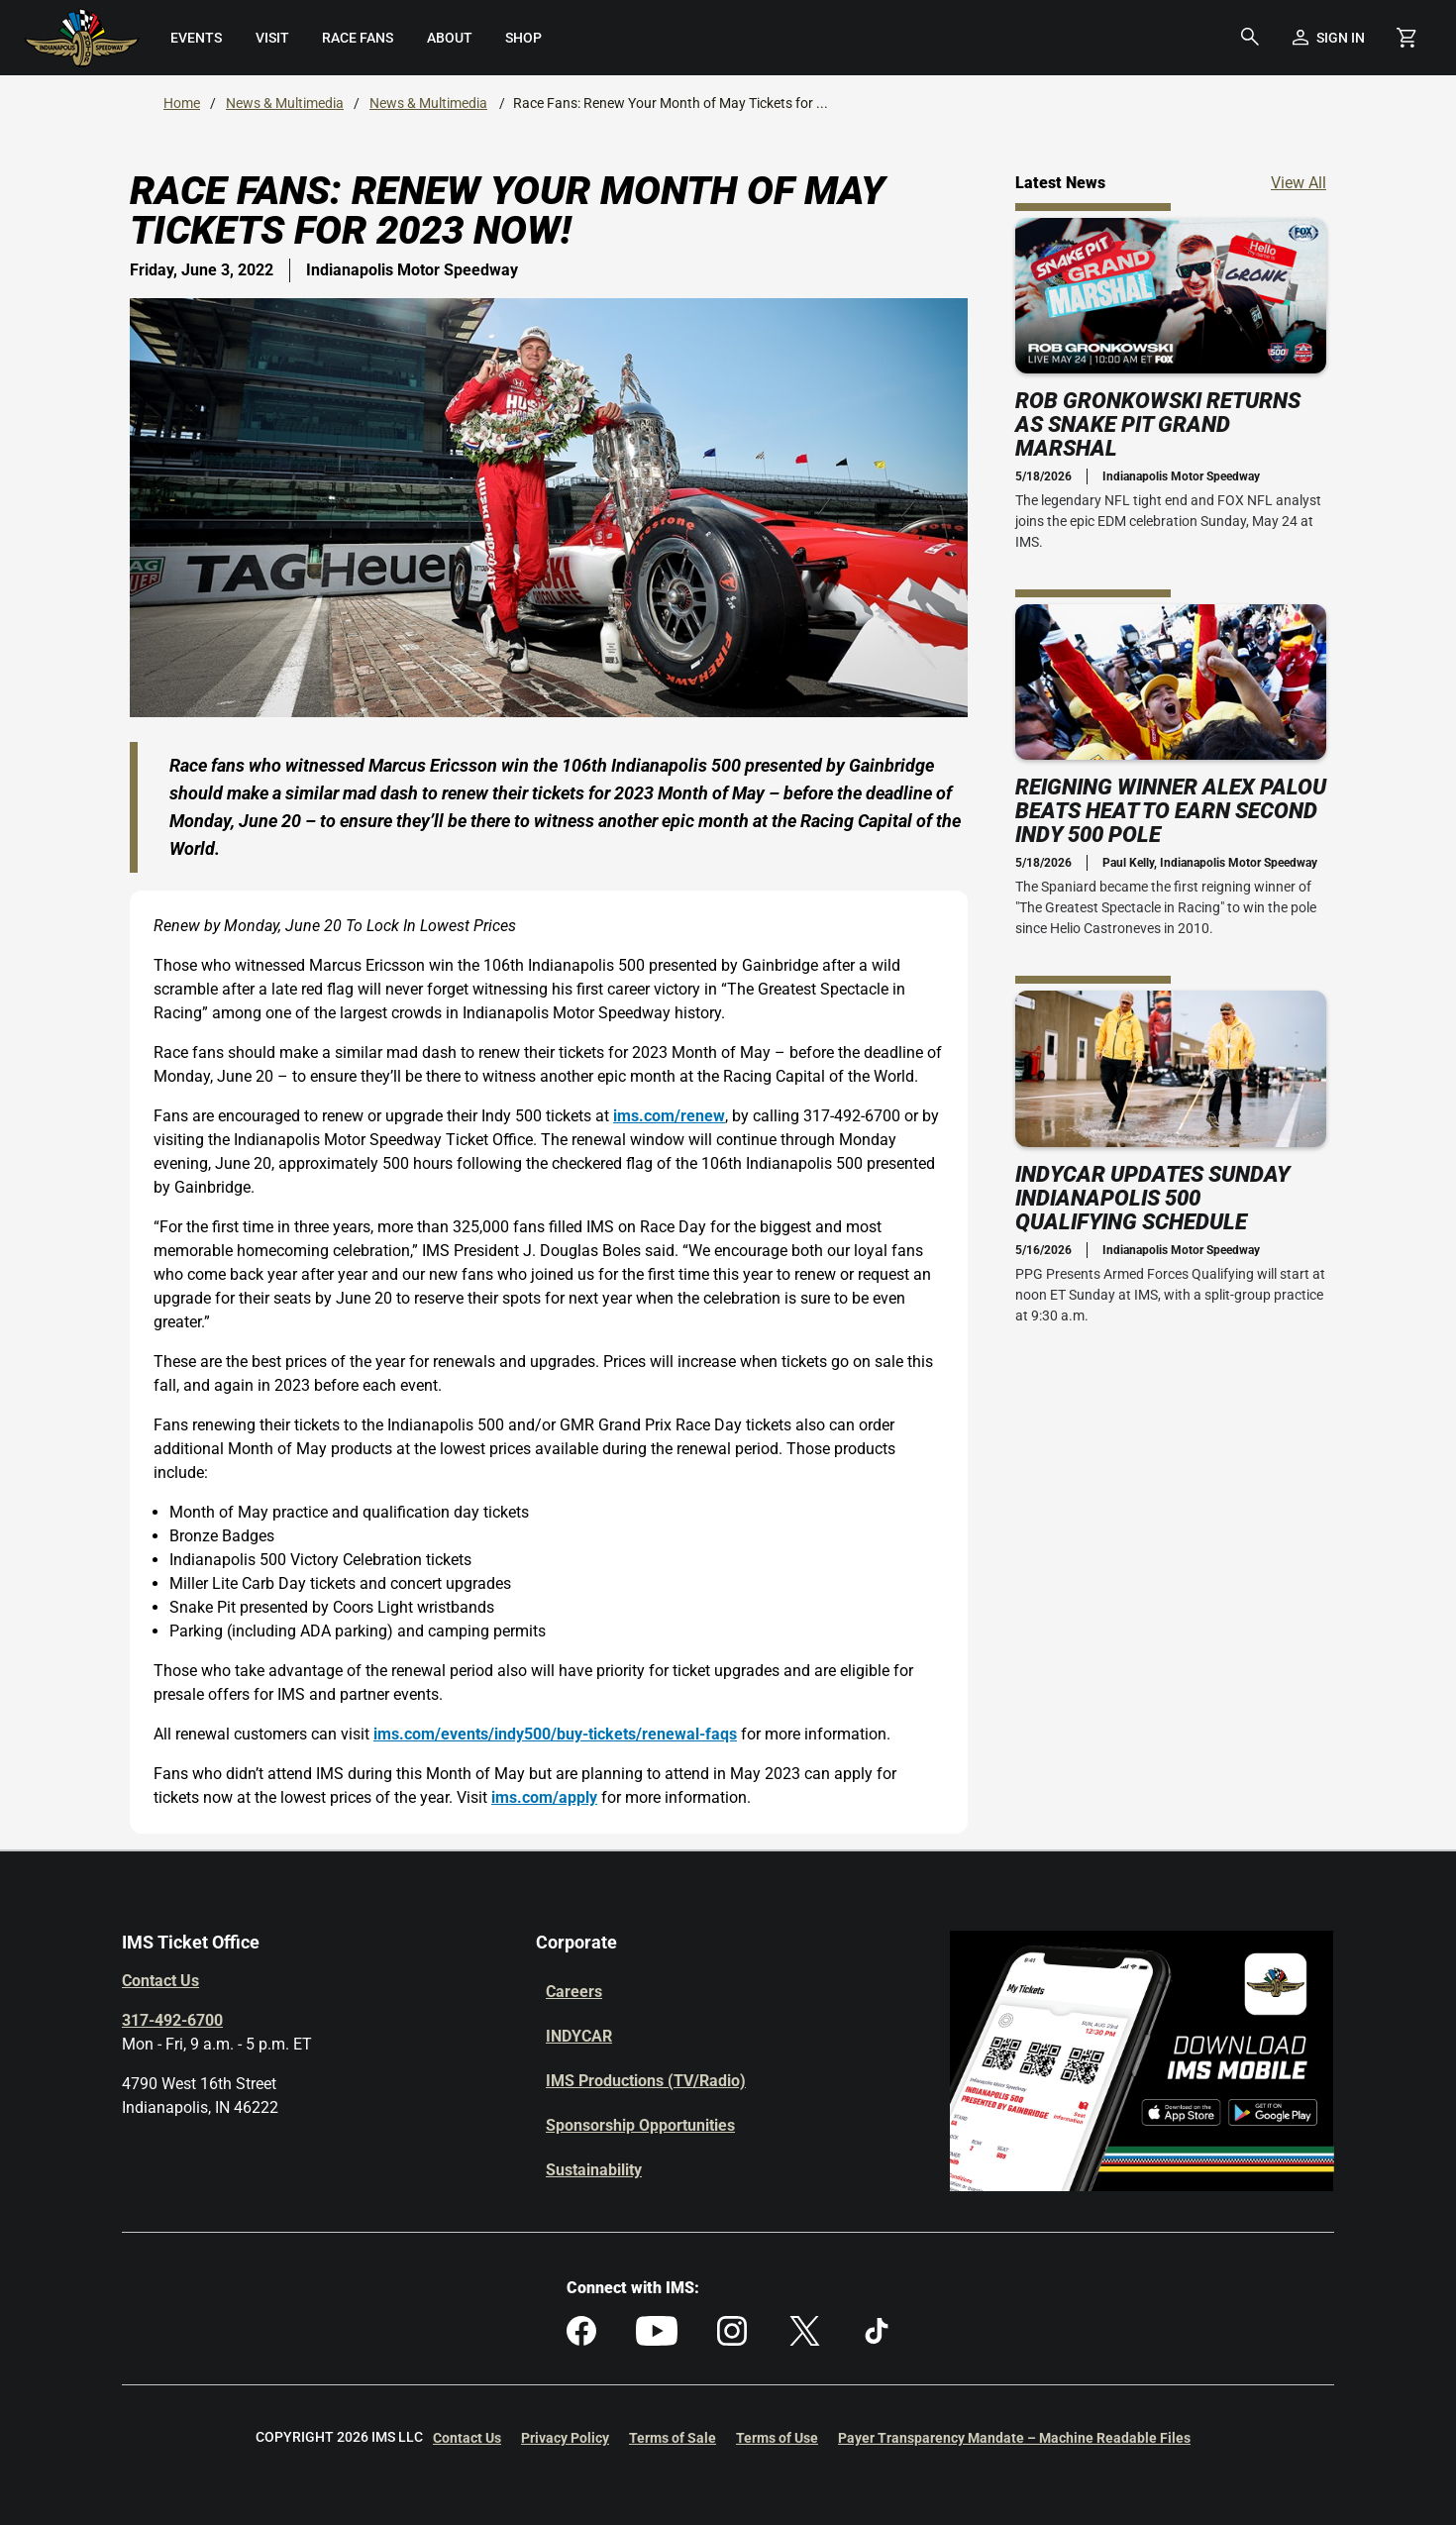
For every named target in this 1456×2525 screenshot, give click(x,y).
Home (181, 103)
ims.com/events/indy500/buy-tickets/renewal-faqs (555, 1734)
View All (1298, 181)
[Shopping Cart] (1406, 37)
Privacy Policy (565, 2438)
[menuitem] (197, 37)
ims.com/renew (669, 1115)
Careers (574, 1991)
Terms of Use (777, 2438)
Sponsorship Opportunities (640, 2125)
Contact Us (160, 1980)
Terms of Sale (672, 2438)
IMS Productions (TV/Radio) (646, 2080)
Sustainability (594, 2169)
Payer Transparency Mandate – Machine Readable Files (1014, 2438)
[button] (1250, 37)
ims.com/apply (544, 1797)
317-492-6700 (172, 2020)
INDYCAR (579, 2036)
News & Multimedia (285, 103)
